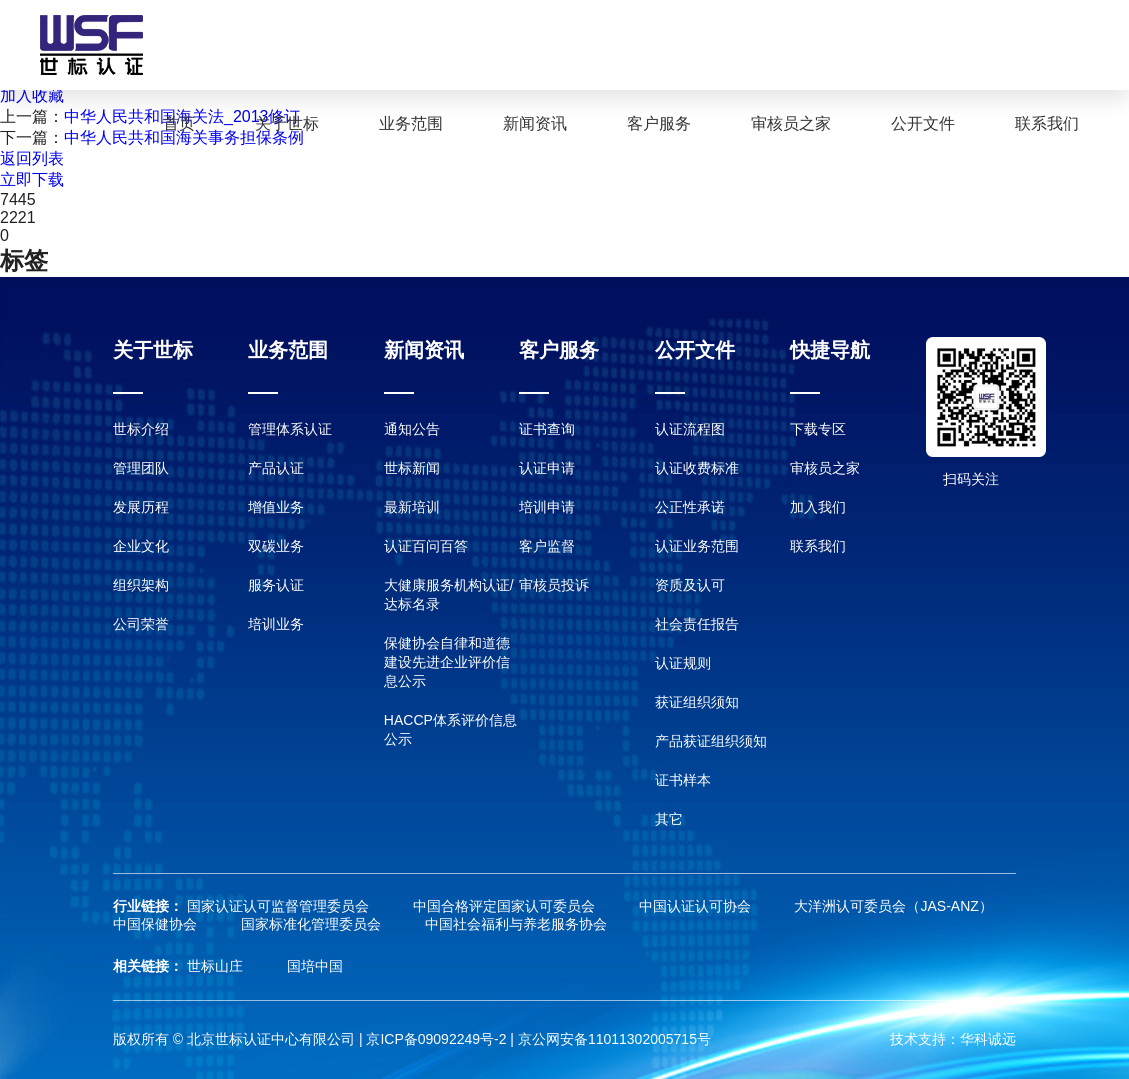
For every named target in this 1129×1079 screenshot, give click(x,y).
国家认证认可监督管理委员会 (280, 906)
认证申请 (547, 468)
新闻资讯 (535, 123)
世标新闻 (412, 468)
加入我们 (818, 507)
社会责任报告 (697, 624)
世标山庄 (217, 966)
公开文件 (923, 123)
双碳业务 (276, 546)
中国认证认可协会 (697, 906)
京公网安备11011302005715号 (614, 1039)
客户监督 (547, 546)
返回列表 (32, 158)
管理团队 (141, 468)
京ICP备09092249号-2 (436, 1039)
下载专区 (818, 429)
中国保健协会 (157, 924)
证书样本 (683, 780)
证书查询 (547, 429)
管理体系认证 (290, 429)
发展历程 (141, 507)
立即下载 (32, 179)
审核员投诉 (554, 585)
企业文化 (141, 546)
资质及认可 (690, 585)
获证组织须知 (697, 702)
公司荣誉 (141, 624)
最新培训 (412, 507)
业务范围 (411, 123)
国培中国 (315, 966)
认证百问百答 (426, 546)
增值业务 (276, 507)
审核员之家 (791, 123)
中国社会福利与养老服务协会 (516, 924)
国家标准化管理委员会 (313, 924)
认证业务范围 (697, 546)
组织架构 (141, 585)
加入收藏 (32, 95)
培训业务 (276, 624)
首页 (179, 123)
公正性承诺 (690, 507)
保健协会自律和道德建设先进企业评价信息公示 (447, 662)
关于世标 (287, 123)
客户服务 (659, 123)
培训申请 (547, 507)
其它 (669, 819)
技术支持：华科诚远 (953, 1039)
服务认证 (276, 585)
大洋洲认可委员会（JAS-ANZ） (893, 906)
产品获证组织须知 (711, 741)
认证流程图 (690, 429)
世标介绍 (141, 429)
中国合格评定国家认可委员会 (506, 906)
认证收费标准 (697, 468)
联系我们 (1047, 123)
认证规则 (683, 663)
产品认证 (276, 468)
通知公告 (412, 429)
